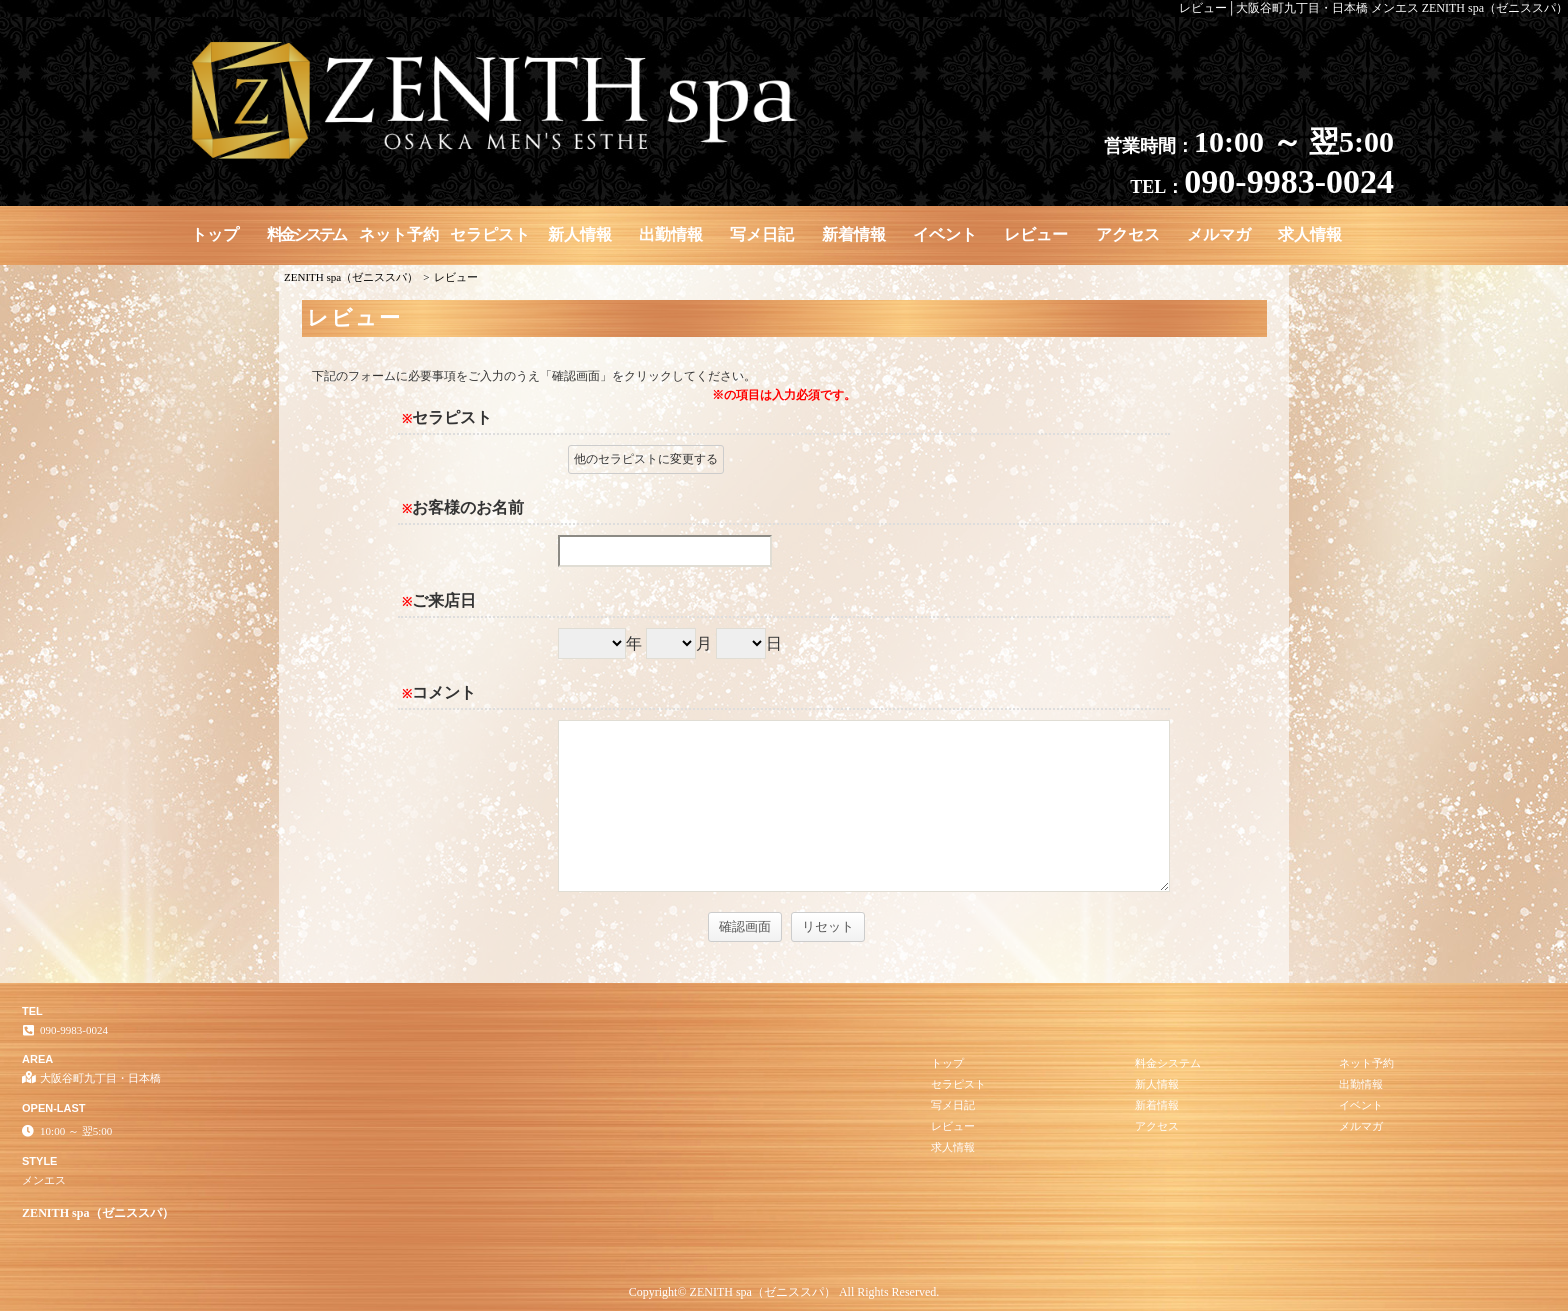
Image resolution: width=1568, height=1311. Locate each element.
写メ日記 (762, 234)
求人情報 (1310, 234)
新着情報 (854, 234)
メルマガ (1219, 234)
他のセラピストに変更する (646, 459)
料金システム (306, 234)
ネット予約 (399, 234)
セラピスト (490, 234)
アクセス (1128, 234)
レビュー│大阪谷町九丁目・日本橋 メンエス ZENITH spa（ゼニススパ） (1373, 8)
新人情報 (580, 234)
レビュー (1036, 234)
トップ (215, 234)
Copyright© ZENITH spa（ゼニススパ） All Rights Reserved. (784, 1292)
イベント (945, 234)
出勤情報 (671, 234)
